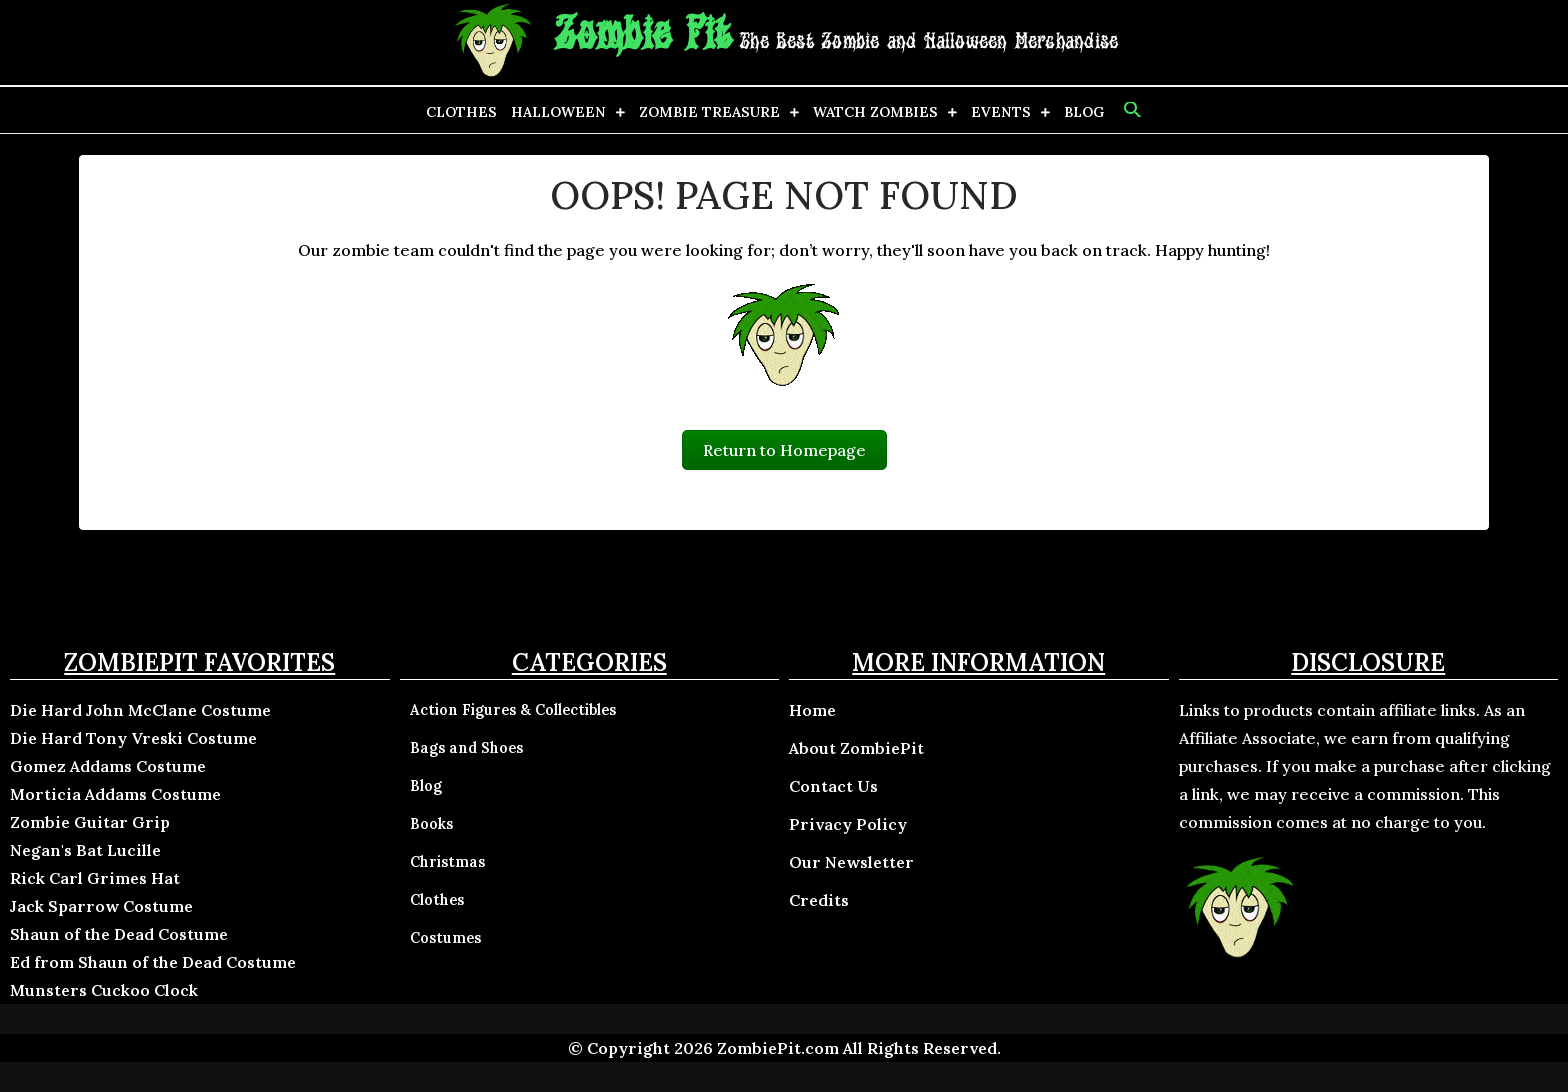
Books (431, 824)
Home (812, 710)
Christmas (447, 862)
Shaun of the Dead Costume (119, 934)
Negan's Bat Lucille (85, 850)
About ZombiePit (856, 748)
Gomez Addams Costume (108, 766)
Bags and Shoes (466, 748)
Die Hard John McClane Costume (140, 710)
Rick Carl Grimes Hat (95, 878)
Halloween (558, 112)
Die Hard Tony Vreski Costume (133, 738)
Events (1001, 112)
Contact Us (833, 786)
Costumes (445, 938)
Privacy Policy (848, 824)
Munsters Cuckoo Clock (104, 990)
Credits (819, 900)
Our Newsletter (851, 862)
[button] (1130, 110)
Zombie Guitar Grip (90, 822)
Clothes (461, 112)
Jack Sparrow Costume (101, 906)
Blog (1084, 112)
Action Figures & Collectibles (513, 710)
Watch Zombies (875, 112)
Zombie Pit (642, 35)
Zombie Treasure (709, 112)
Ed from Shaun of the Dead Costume (153, 962)
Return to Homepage (784, 450)
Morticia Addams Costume (115, 794)
